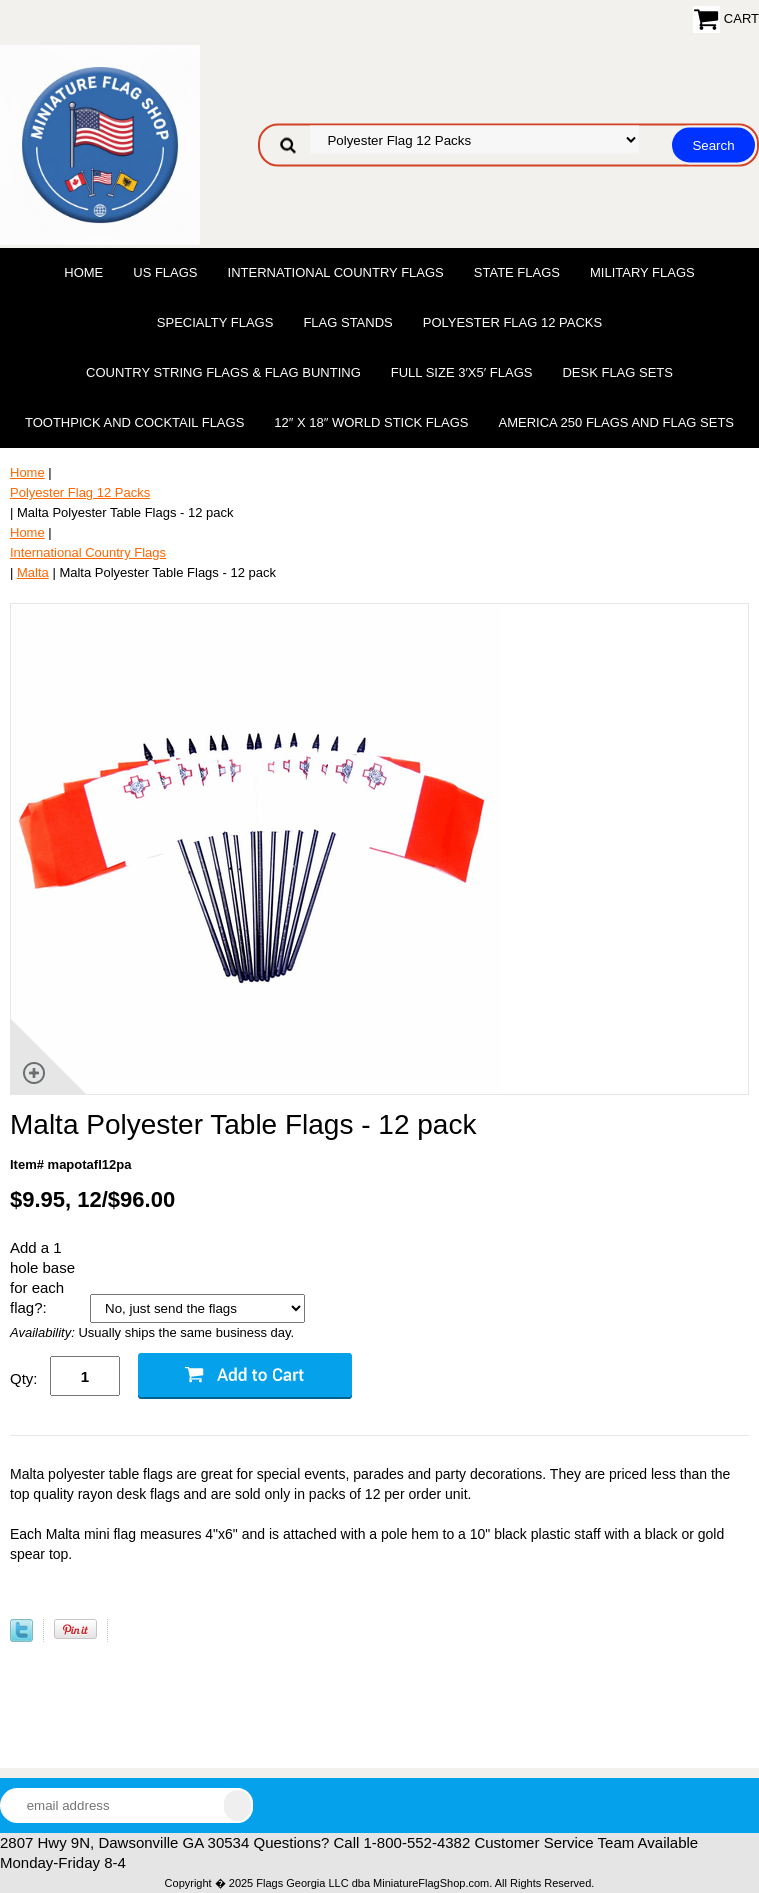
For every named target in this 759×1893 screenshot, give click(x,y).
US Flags (165, 272)
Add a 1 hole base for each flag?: (42, 1277)
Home (83, 272)
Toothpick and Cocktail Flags (134, 422)
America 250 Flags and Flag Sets (616, 422)
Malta (33, 572)
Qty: (24, 1378)
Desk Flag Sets (617, 372)
